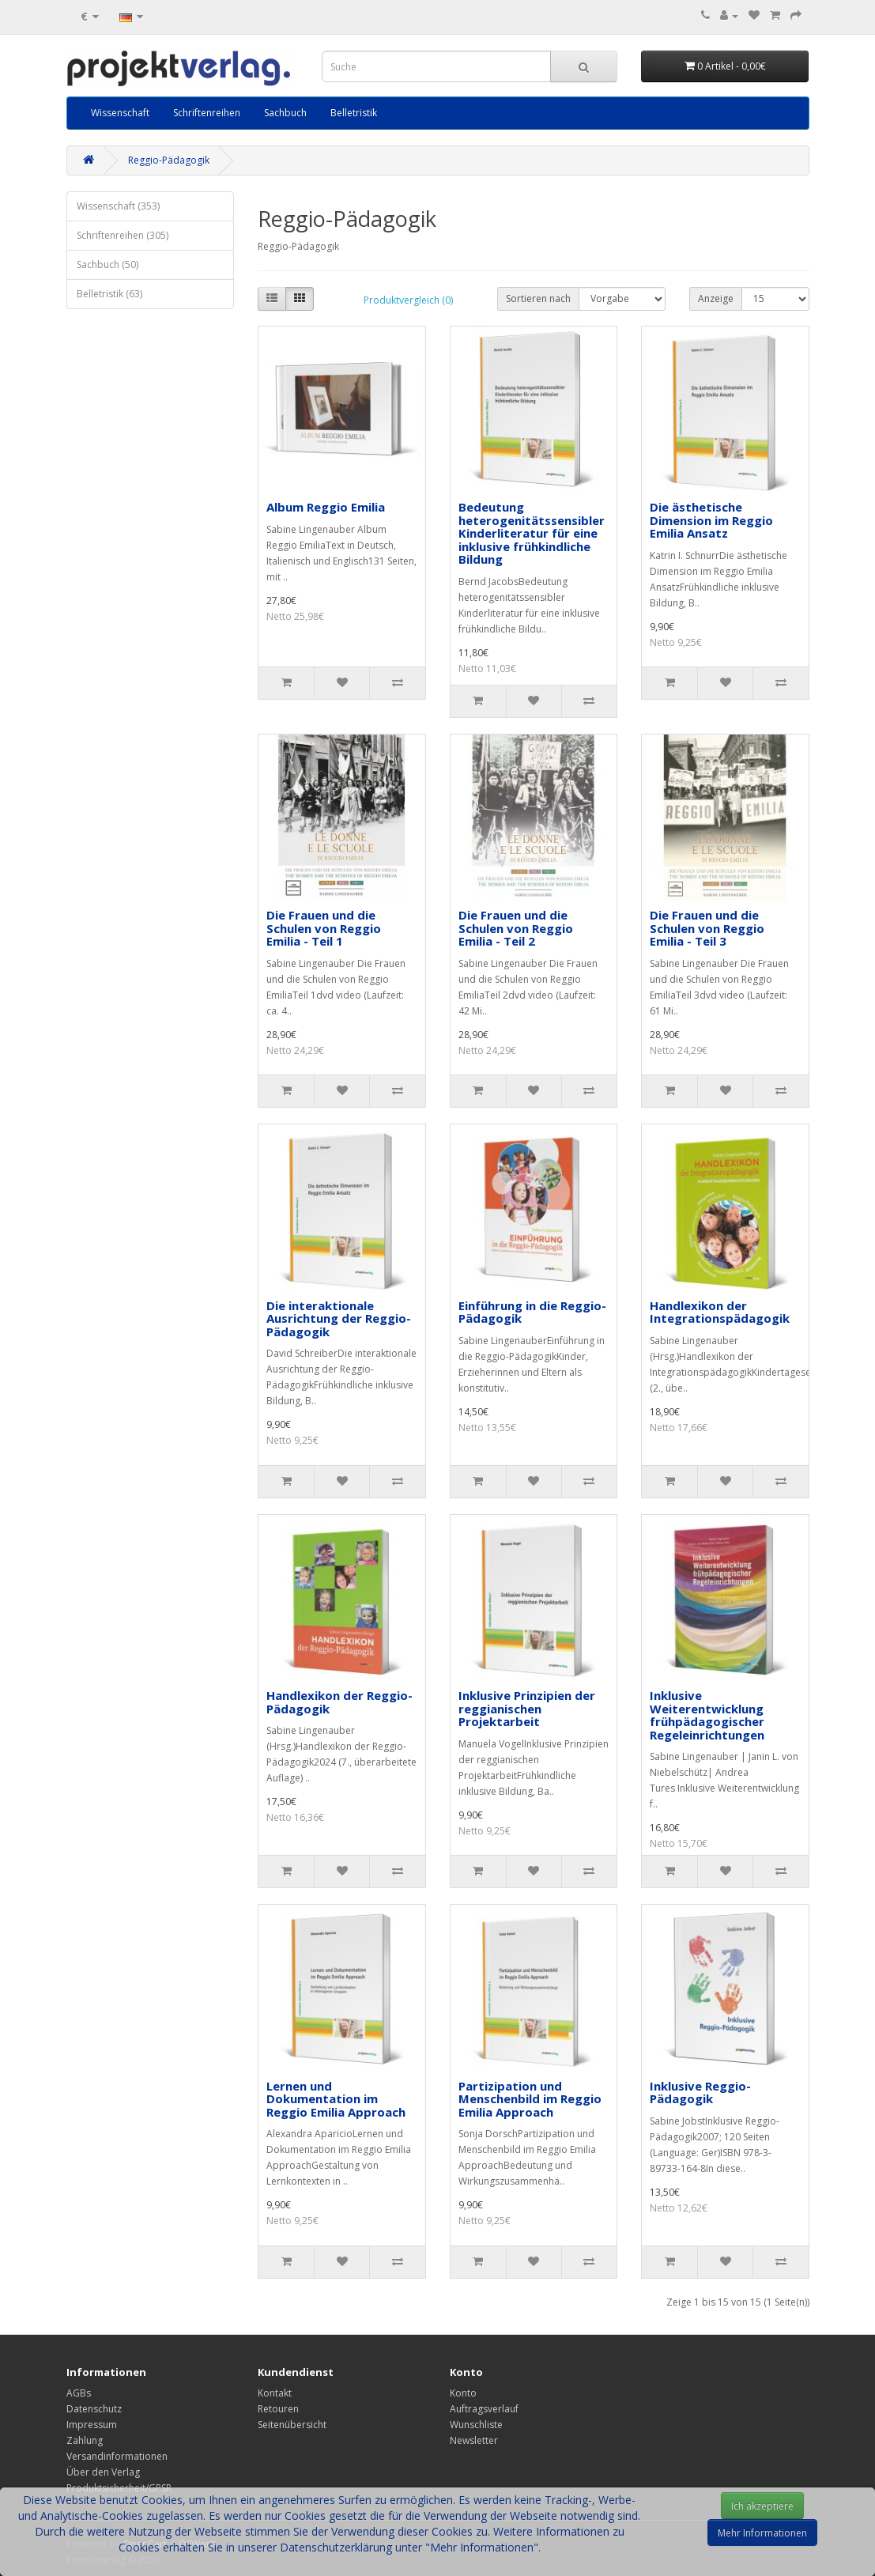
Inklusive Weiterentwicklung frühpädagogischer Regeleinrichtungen (707, 1715)
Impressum (91, 2424)
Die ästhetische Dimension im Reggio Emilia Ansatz (711, 520)
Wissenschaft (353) (118, 206)
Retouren (278, 2408)
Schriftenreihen (206, 112)
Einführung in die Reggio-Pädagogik (532, 1312)
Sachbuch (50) (107, 264)
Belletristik (353, 112)
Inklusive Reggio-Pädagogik (700, 2092)
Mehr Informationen (762, 2533)
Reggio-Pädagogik (168, 160)
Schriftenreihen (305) (122, 235)
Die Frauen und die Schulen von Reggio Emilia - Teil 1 (323, 928)
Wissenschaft (120, 112)
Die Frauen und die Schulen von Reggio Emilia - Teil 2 (515, 928)
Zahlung (84, 2440)
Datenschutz (94, 2408)
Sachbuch (285, 112)
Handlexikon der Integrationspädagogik (720, 1312)
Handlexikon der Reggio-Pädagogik (339, 1702)
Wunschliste (476, 2424)
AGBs (78, 2393)
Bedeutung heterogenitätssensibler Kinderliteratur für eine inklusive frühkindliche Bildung (531, 533)
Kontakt (275, 2393)
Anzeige (716, 298)
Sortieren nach (538, 298)
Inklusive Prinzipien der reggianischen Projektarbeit (526, 1708)
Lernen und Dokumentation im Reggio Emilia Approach (335, 2099)
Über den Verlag (103, 2472)
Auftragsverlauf (484, 2408)
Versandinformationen (117, 2456)
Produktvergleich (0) (408, 300)
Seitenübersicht (292, 2424)
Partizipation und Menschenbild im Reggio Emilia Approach (530, 2099)
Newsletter (474, 2440)
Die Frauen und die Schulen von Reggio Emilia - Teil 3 (707, 928)
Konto (463, 2393)
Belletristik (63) (109, 293)
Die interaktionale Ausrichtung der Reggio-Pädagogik (338, 1318)
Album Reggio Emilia (325, 507)
